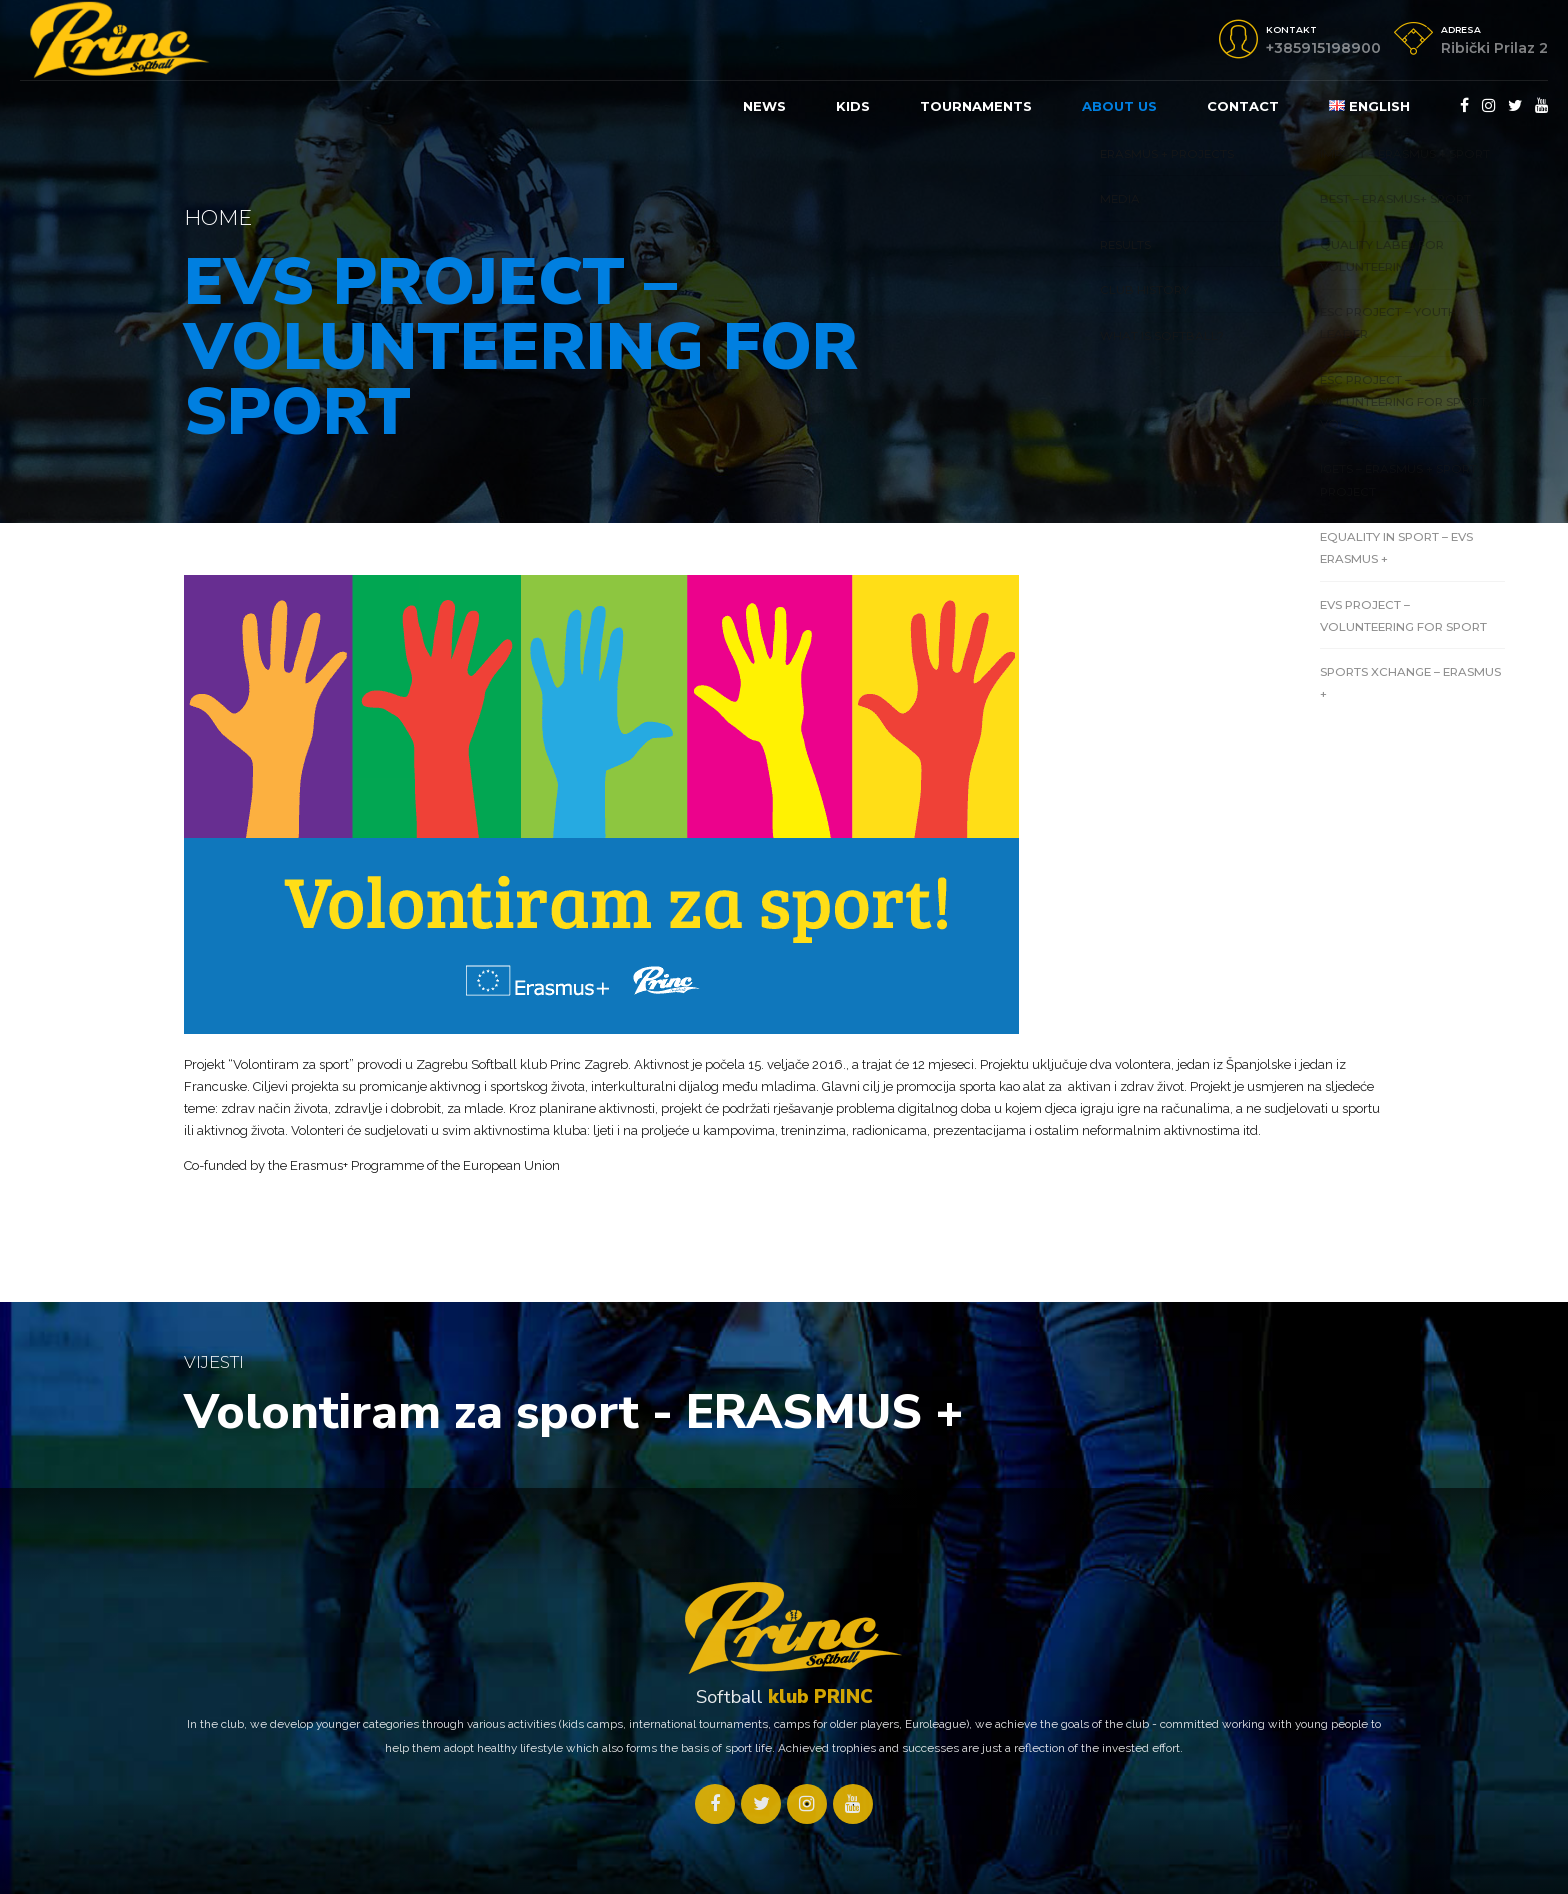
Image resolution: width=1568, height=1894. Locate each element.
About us (1119, 106)
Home (218, 217)
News (764, 106)
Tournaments (976, 106)
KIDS (853, 106)
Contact (1243, 106)
